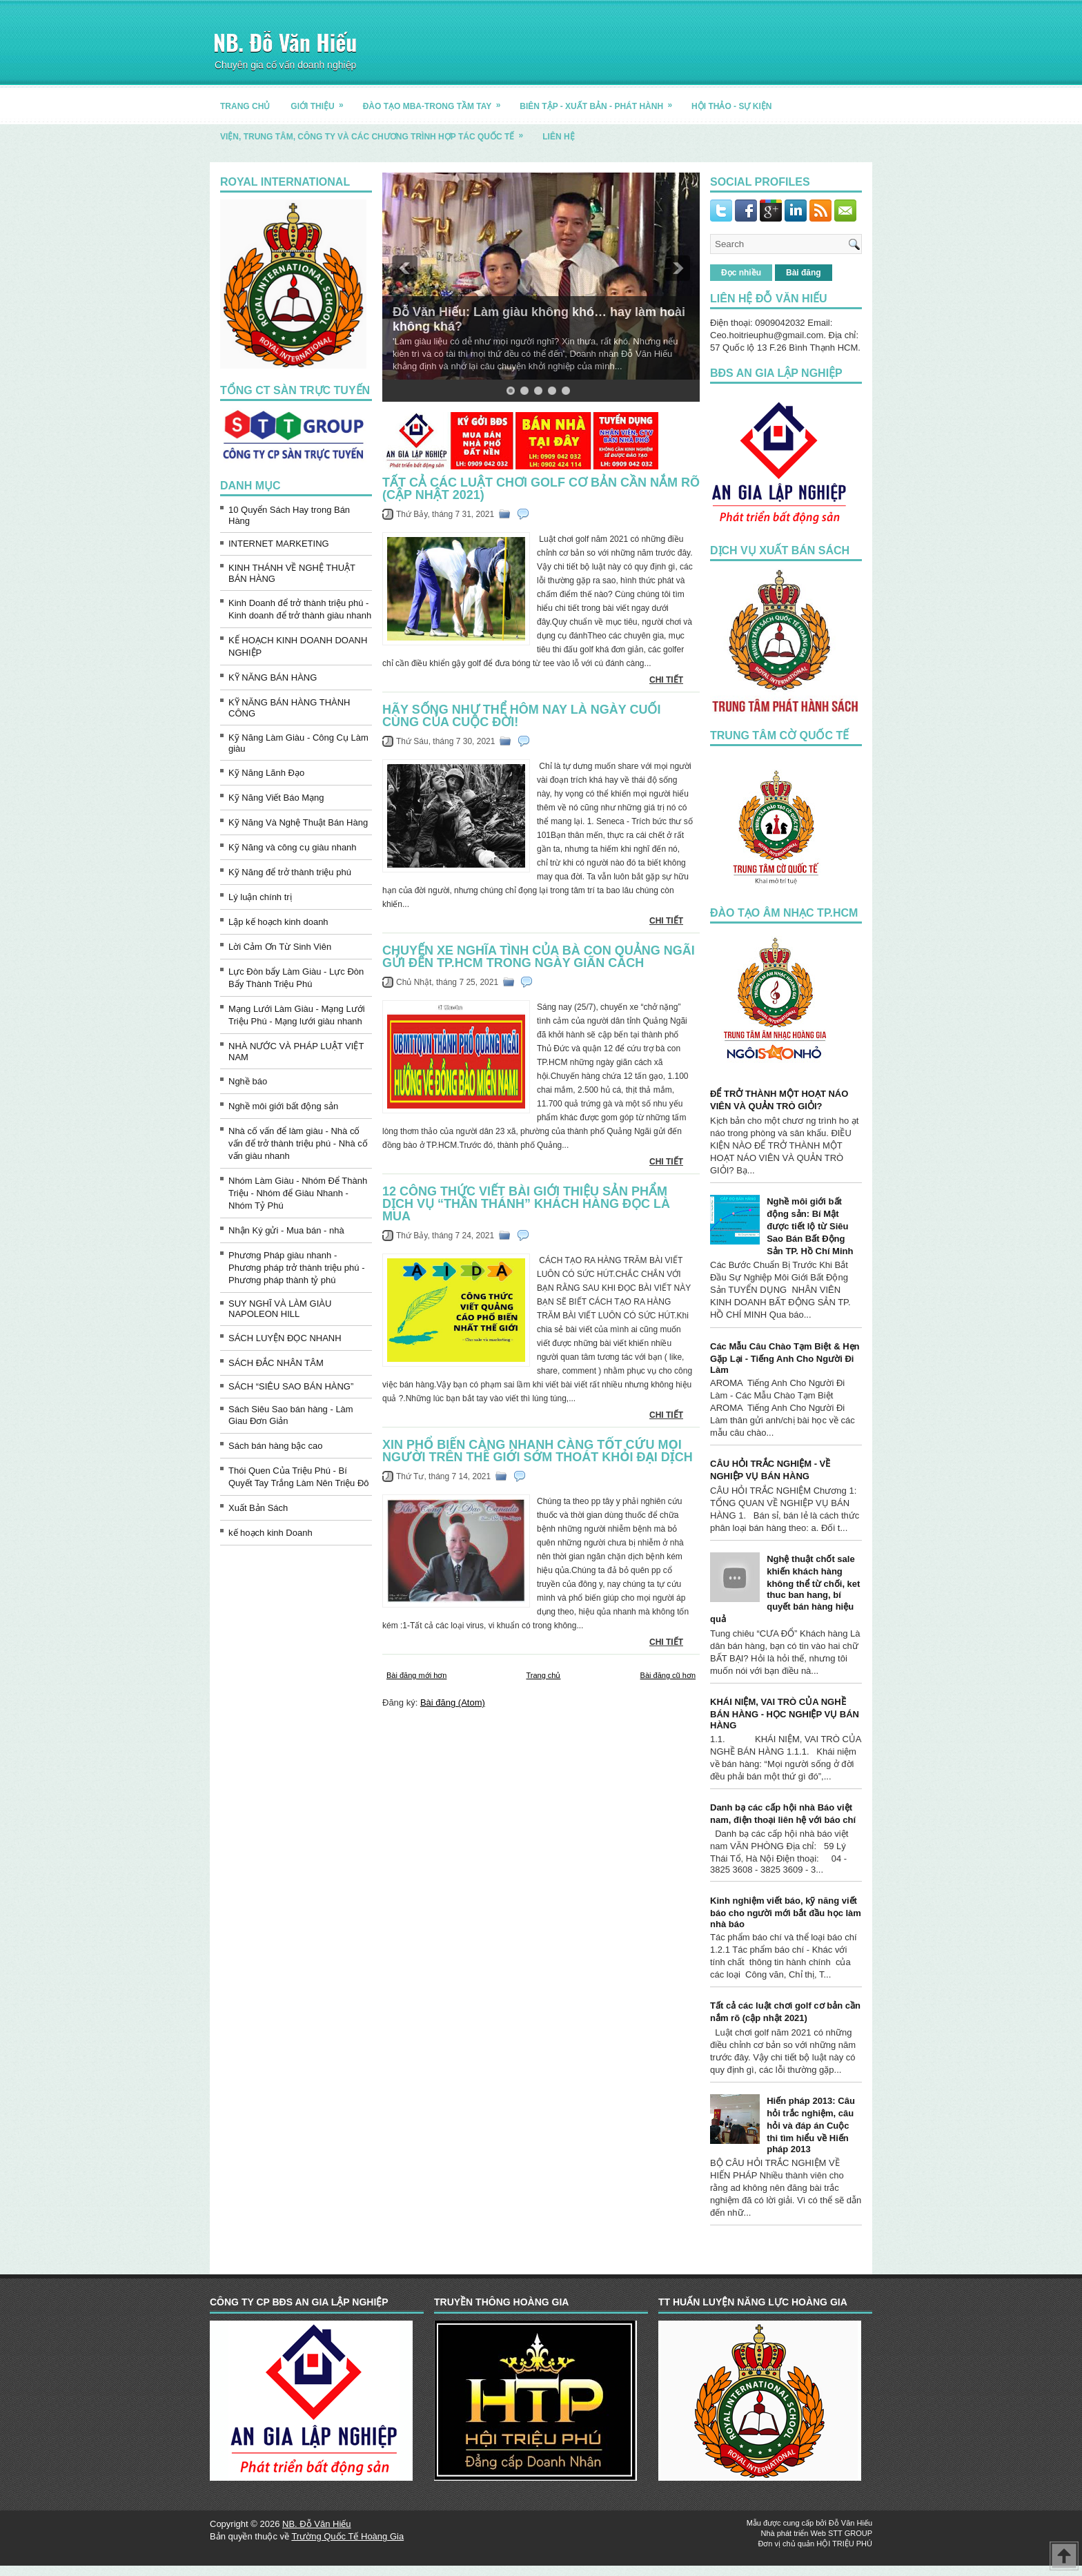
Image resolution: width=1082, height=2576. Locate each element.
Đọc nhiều (741, 272)
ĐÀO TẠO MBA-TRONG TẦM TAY (436, 101)
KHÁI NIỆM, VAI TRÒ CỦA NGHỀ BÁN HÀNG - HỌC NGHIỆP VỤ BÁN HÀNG (784, 1713)
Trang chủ (543, 1675)
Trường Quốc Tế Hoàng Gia (347, 2536)
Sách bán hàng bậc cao (275, 1446)
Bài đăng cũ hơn (668, 1675)
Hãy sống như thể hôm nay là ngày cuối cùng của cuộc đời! (521, 715)
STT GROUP (850, 2533)
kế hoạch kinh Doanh (270, 1533)
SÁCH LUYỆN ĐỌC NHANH (285, 1338)
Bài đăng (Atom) (452, 1702)
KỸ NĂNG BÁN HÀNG (272, 677)
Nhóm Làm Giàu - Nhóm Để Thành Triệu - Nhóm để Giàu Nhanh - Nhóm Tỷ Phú (297, 1193)
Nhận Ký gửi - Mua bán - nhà (286, 1230)
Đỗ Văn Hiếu (850, 2523)
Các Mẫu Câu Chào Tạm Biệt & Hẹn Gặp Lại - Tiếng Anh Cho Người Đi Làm (785, 1358)
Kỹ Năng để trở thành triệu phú (289, 872)
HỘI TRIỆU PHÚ (844, 2543)
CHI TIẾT (666, 680)
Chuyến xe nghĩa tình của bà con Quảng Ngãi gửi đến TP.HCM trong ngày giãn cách (538, 956)
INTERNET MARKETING (278, 543)
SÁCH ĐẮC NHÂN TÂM (276, 1363)
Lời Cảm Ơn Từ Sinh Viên (279, 946)
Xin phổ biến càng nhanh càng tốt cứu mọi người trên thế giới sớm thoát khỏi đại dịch (537, 1450)
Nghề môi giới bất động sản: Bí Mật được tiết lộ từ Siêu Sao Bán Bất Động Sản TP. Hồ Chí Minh (810, 1226)
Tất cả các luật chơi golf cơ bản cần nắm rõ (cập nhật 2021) (541, 488)
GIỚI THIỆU (321, 101)
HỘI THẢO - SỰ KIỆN (731, 106)
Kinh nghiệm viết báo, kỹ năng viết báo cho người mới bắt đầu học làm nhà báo (785, 1912)
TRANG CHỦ (245, 106)
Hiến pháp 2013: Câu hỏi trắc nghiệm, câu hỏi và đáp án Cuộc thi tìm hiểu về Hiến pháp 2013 (811, 2125)
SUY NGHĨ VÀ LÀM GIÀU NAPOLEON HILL (279, 1308)
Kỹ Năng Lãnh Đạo (266, 773)
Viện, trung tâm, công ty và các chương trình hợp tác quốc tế (376, 131)
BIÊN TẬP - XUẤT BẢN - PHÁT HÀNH (600, 101)
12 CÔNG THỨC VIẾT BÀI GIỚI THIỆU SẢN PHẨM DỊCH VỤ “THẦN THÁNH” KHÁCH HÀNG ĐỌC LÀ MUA (526, 1203)
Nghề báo (247, 1081)
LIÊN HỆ (558, 137)
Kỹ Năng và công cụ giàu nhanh (292, 847)
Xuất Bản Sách (258, 1508)
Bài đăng (803, 272)
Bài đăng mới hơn (416, 1675)
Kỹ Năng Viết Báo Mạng (276, 797)
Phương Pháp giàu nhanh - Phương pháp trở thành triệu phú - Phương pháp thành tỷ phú (296, 1267)
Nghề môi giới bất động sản (283, 1106)
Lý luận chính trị (260, 897)
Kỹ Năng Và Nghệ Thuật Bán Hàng (298, 822)
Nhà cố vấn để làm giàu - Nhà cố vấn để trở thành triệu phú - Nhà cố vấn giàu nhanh (298, 1143)
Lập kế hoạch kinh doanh (278, 922)
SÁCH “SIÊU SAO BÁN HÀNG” (290, 1386)
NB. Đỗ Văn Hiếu (285, 42)
